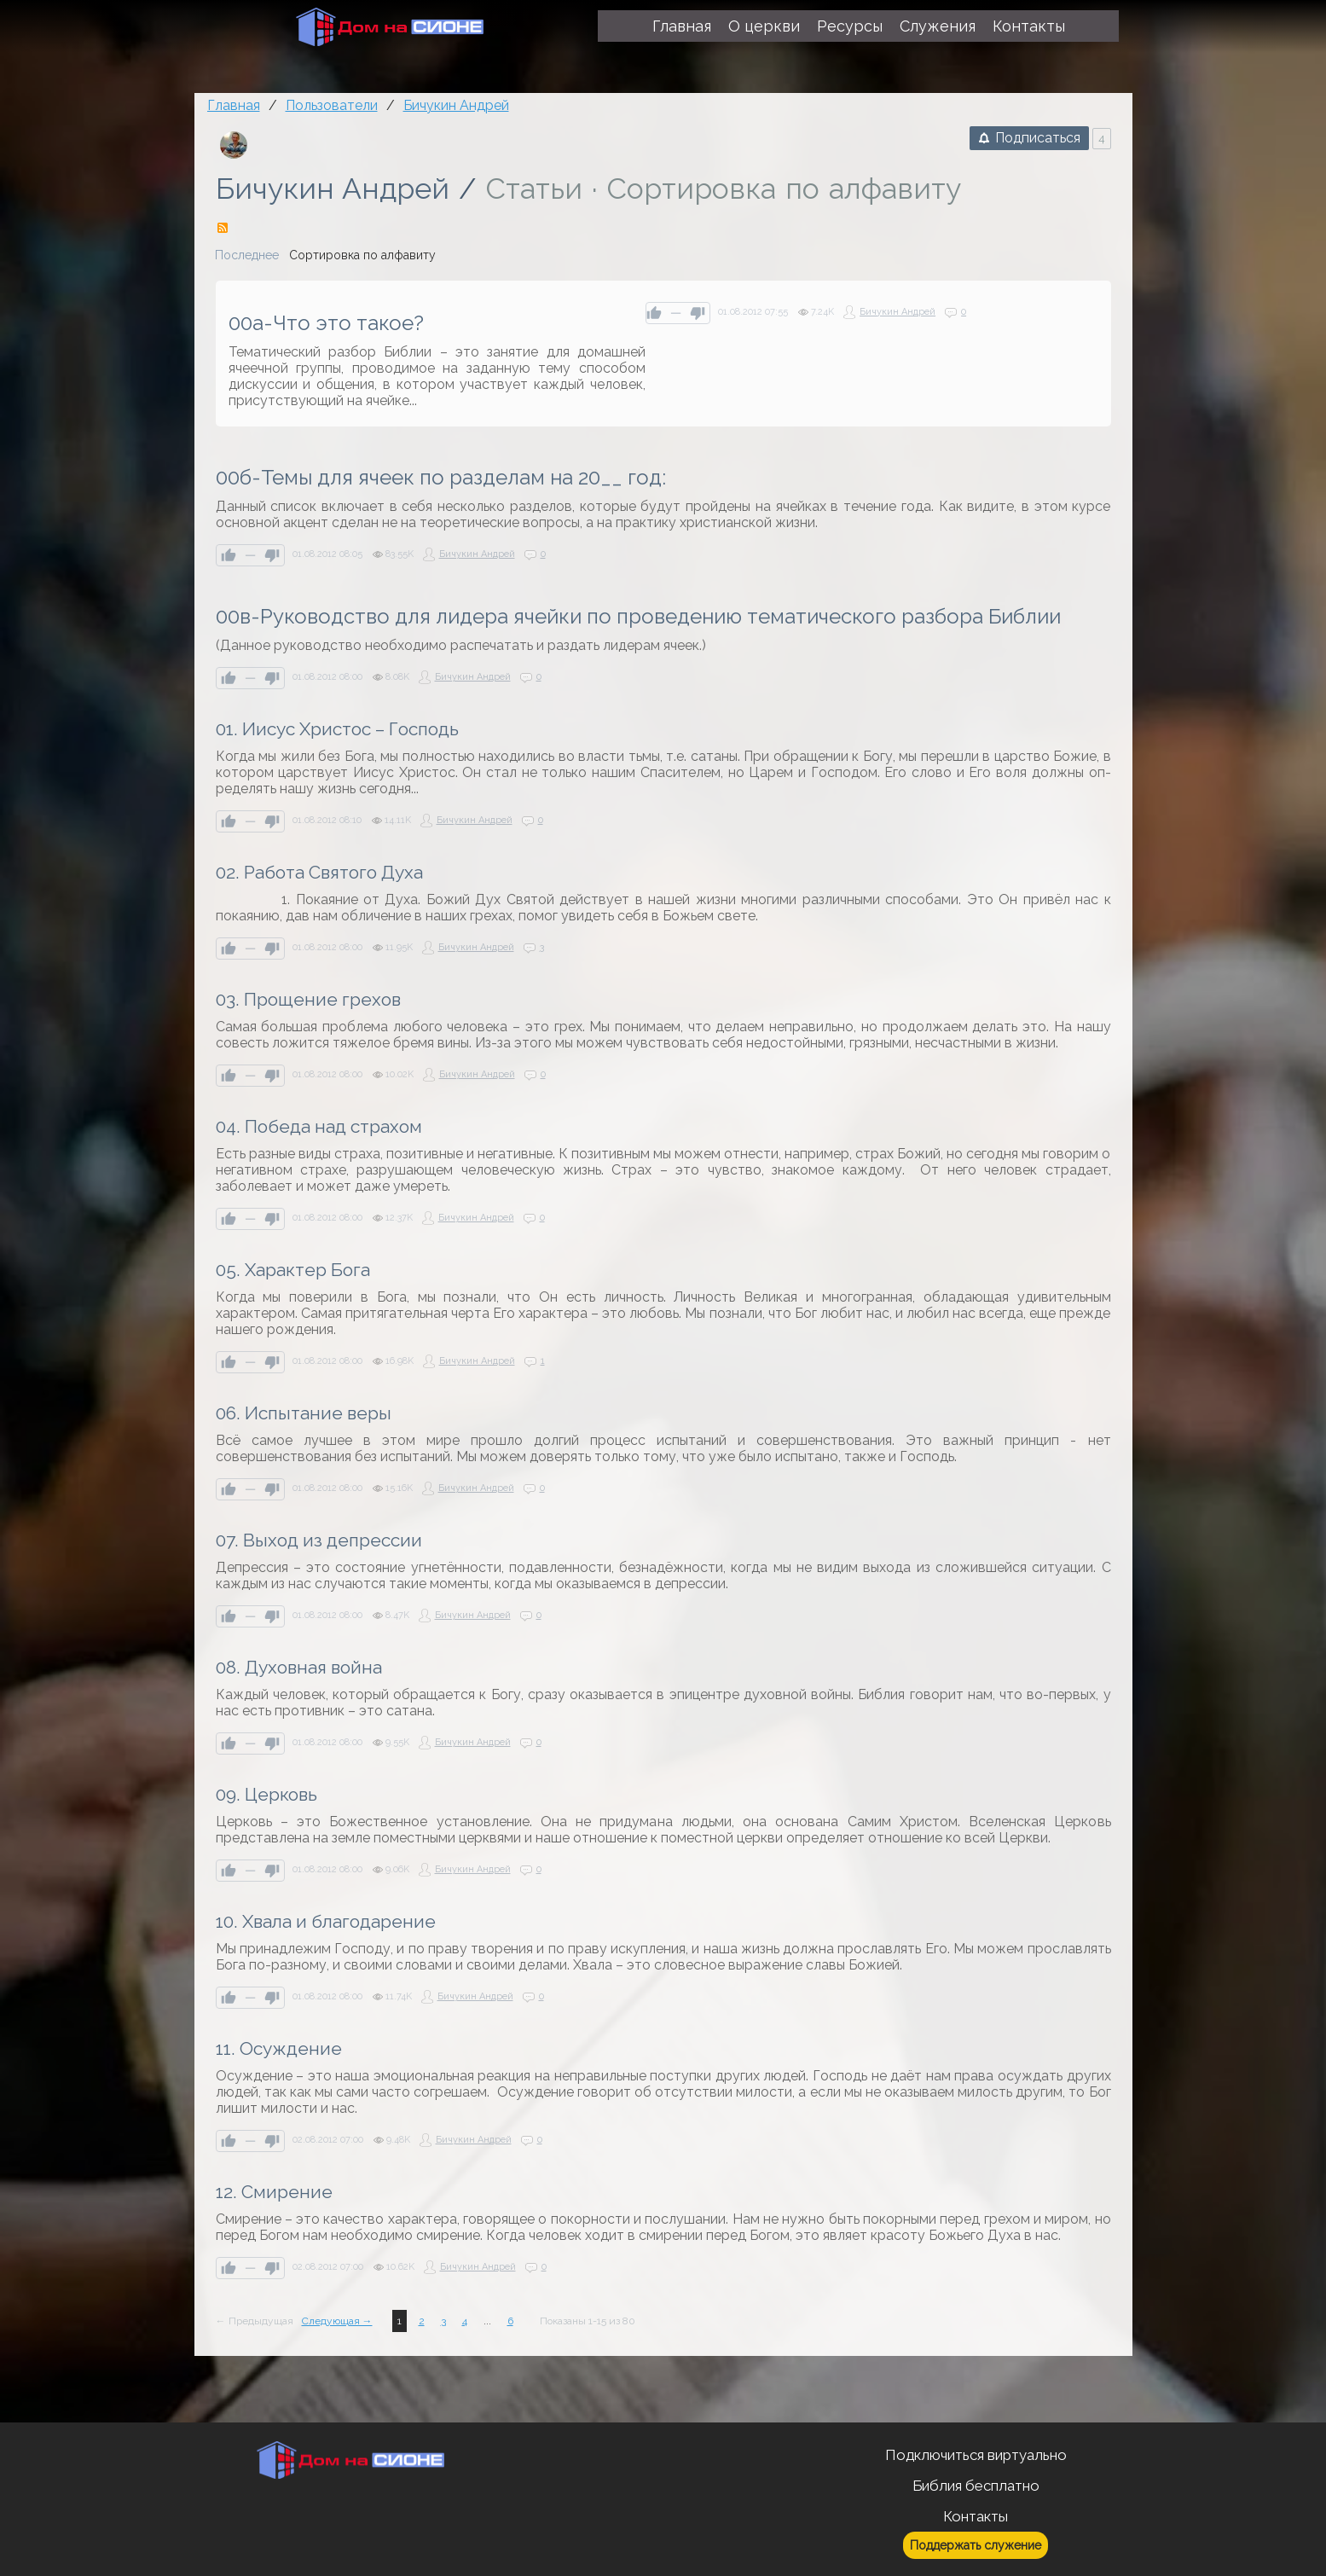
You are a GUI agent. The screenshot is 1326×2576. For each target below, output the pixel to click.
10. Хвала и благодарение (326, 1921)
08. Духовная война (299, 1667)
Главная (233, 105)
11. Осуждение (279, 2048)
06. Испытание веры (303, 1413)
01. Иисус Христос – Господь (337, 729)
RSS (222, 228)
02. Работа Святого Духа (319, 872)
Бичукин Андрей (332, 188)
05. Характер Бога (293, 1269)
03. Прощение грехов (308, 999)
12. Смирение (274, 2191)
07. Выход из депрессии (319, 1540)
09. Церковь (266, 1794)
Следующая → (337, 2321)
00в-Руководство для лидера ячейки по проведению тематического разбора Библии (638, 616)
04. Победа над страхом (319, 1126)
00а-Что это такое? (326, 322)
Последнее (247, 255)
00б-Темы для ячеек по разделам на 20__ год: (441, 477)
